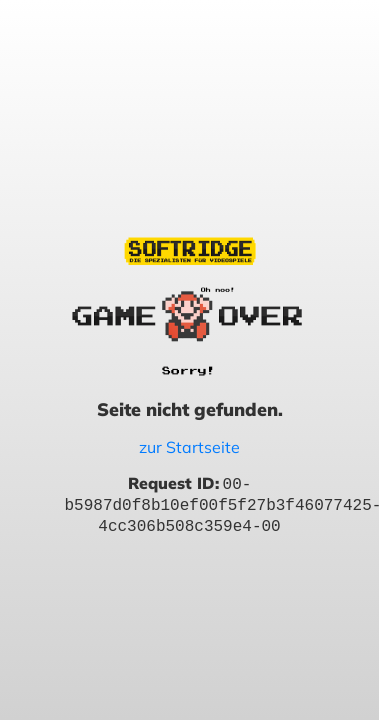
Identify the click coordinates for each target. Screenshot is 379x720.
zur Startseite (189, 447)
